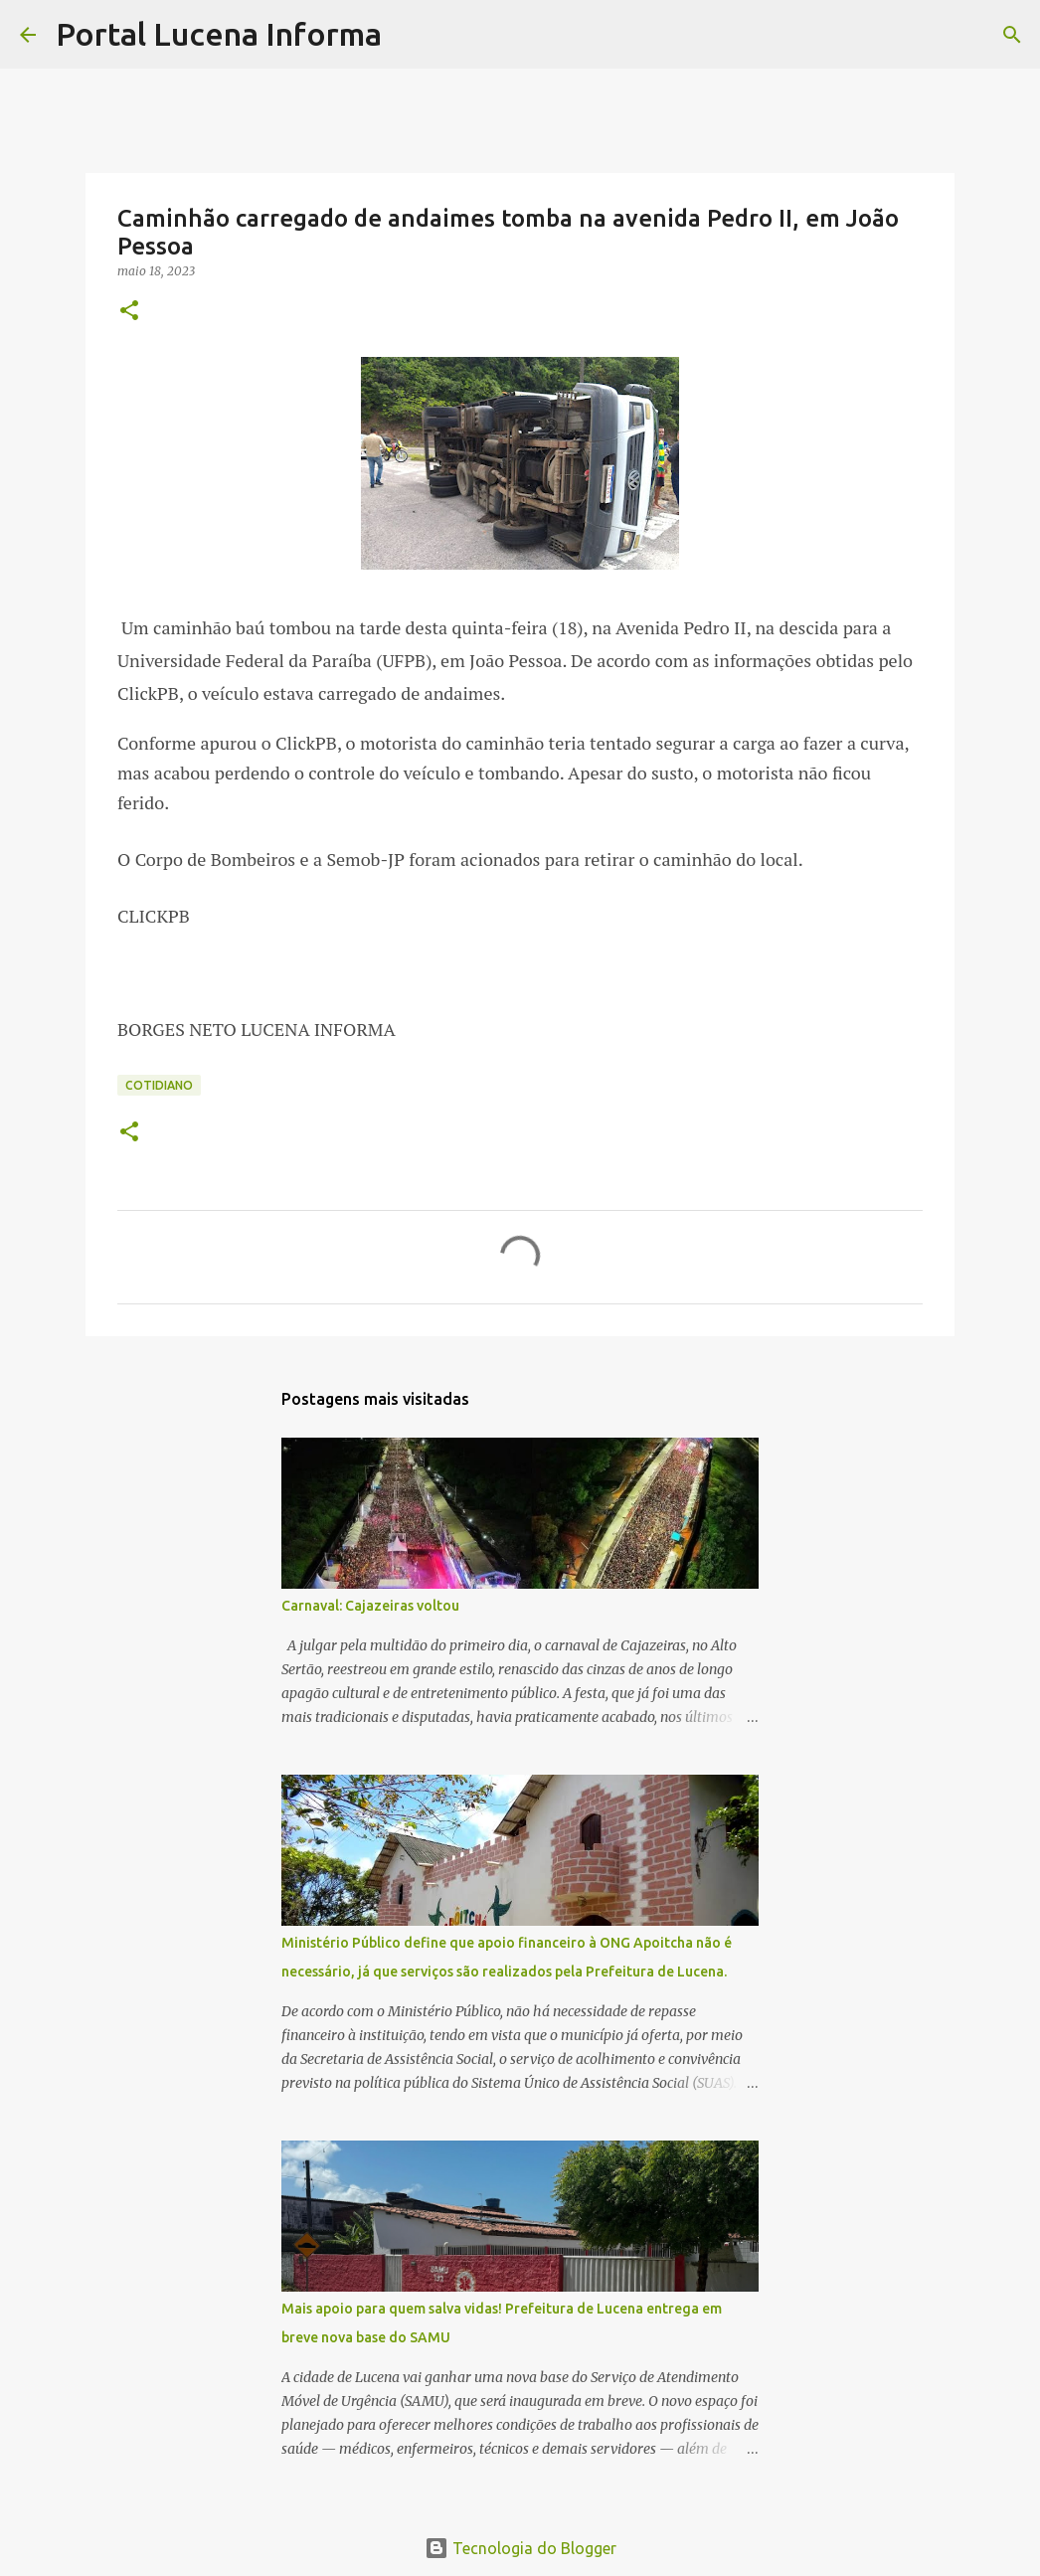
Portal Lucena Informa (219, 34)
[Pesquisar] (410, 35)
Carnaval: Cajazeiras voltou (370, 1606)
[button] (129, 311)
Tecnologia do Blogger (520, 2548)
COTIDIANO (159, 1085)
